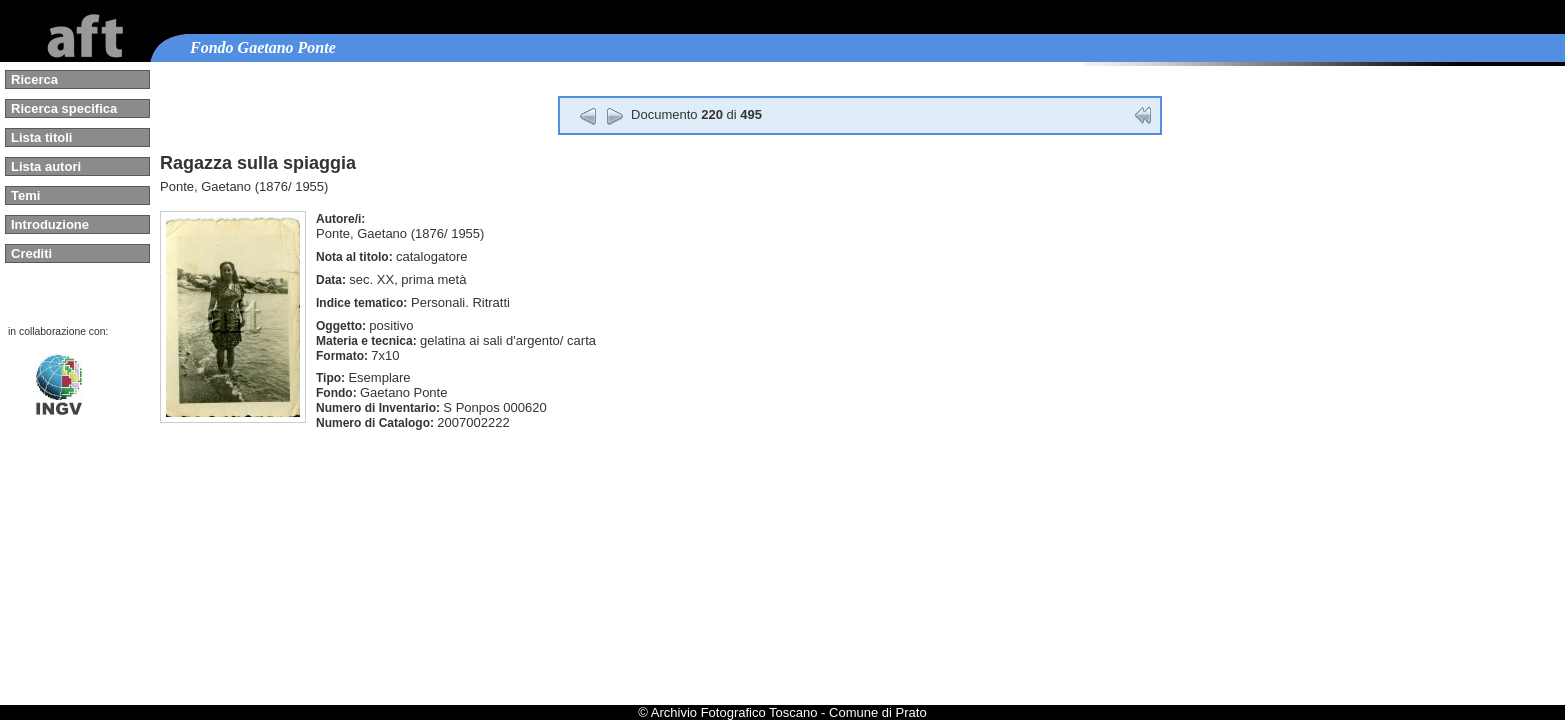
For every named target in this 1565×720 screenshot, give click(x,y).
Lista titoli (41, 137)
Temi (25, 195)
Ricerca (34, 79)
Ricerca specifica (64, 108)
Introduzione (50, 224)
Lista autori (46, 166)
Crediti (31, 253)
